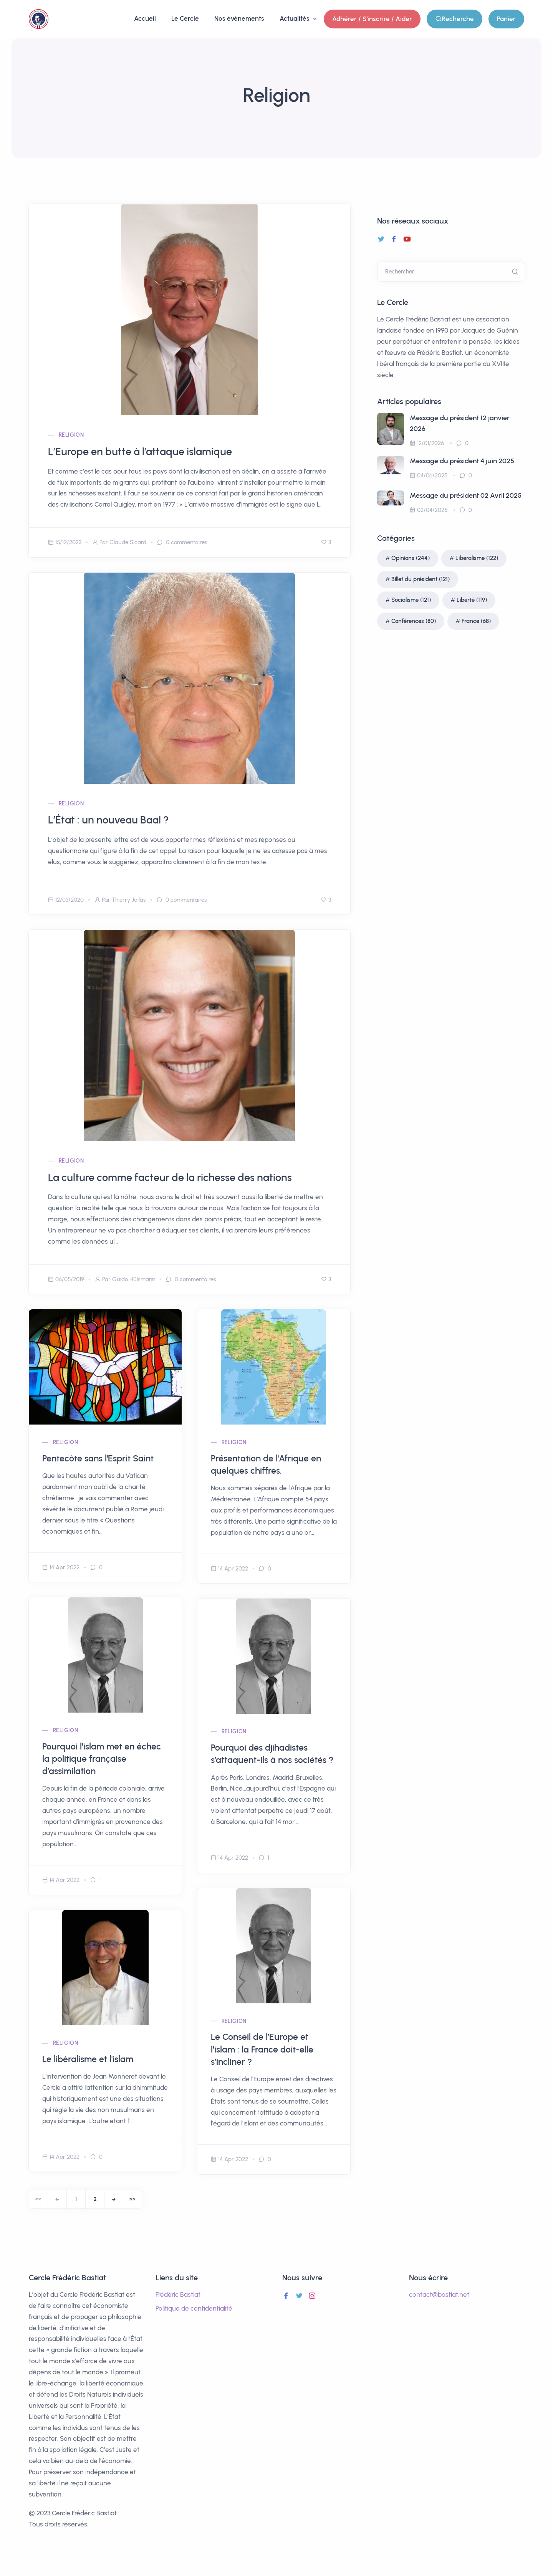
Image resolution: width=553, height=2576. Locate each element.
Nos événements (239, 18)
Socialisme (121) (411, 599)
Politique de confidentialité (194, 2308)
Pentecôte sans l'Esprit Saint (98, 1458)
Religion (71, 435)
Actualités (295, 18)
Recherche (454, 19)
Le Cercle (185, 18)
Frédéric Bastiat (178, 2294)
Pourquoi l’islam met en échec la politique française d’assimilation (101, 1758)
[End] (132, 2199)
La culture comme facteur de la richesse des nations (170, 1177)
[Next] (113, 2199)
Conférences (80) (413, 621)
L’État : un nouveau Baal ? (108, 819)
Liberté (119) (472, 599)
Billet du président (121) (420, 579)
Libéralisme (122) (476, 558)
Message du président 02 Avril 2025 (466, 495)
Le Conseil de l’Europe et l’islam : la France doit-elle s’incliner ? (262, 2049)
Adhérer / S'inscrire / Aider (372, 19)
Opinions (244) (410, 558)
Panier (506, 19)
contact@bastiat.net (439, 2294)
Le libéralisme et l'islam (87, 2059)
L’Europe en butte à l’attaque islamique (140, 451)
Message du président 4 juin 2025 (462, 461)
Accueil (145, 18)
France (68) (476, 621)
